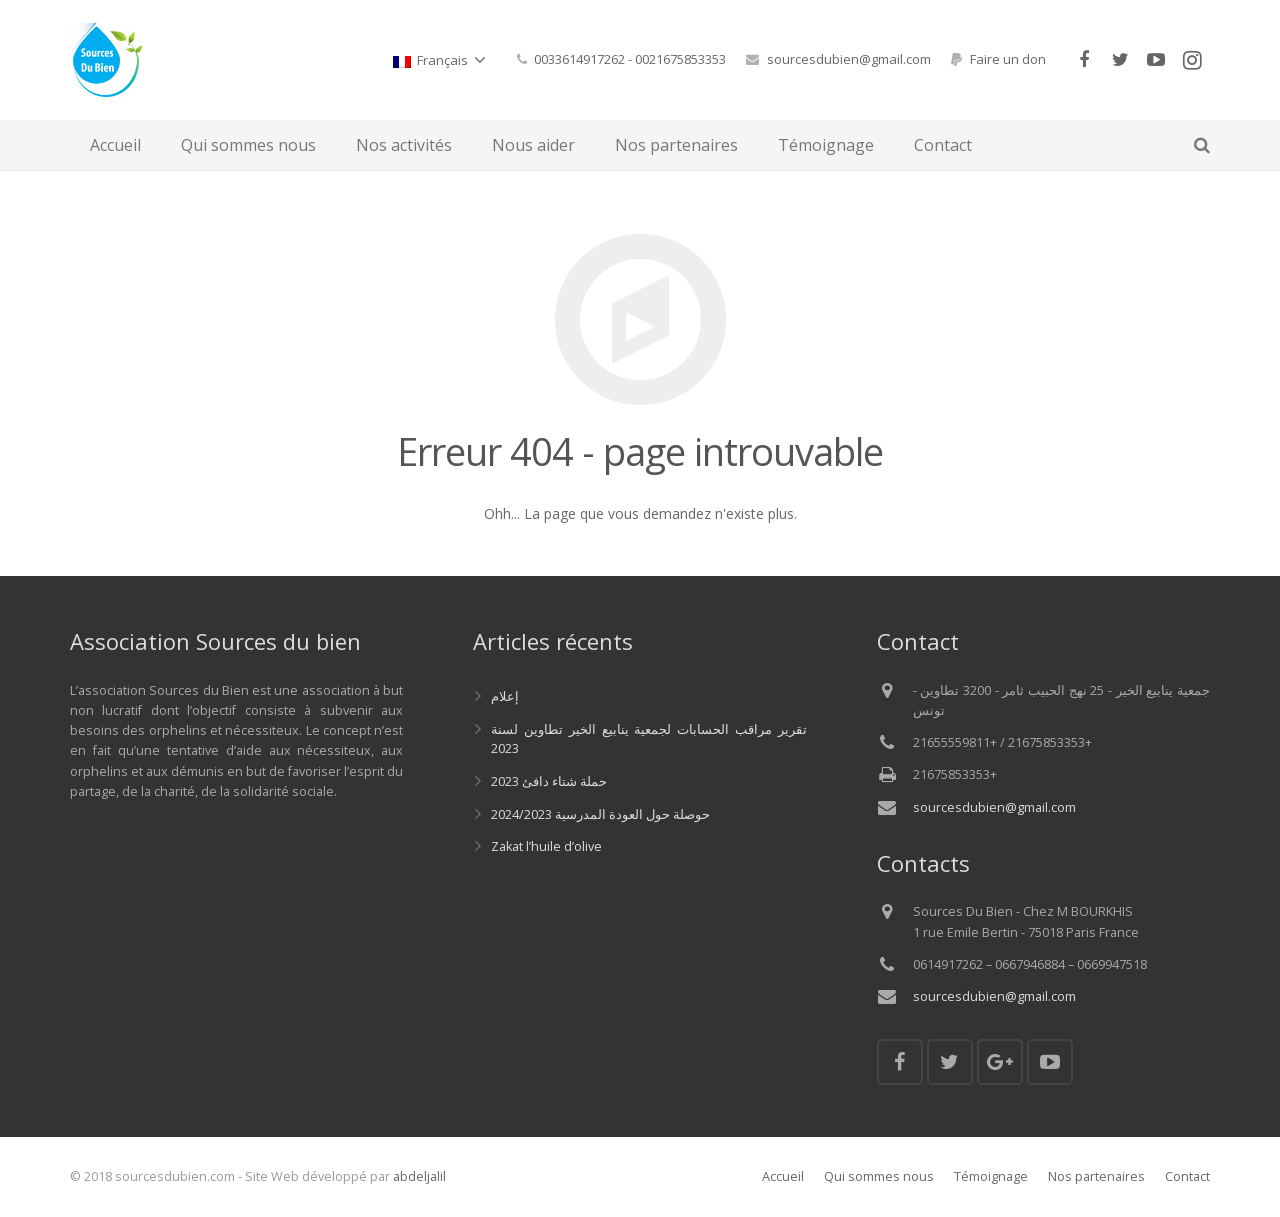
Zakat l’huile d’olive (546, 846)
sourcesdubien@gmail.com (849, 59)
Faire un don (1008, 59)
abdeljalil (419, 1176)
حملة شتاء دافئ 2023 (549, 781)
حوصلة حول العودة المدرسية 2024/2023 (600, 814)
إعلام (505, 696)
